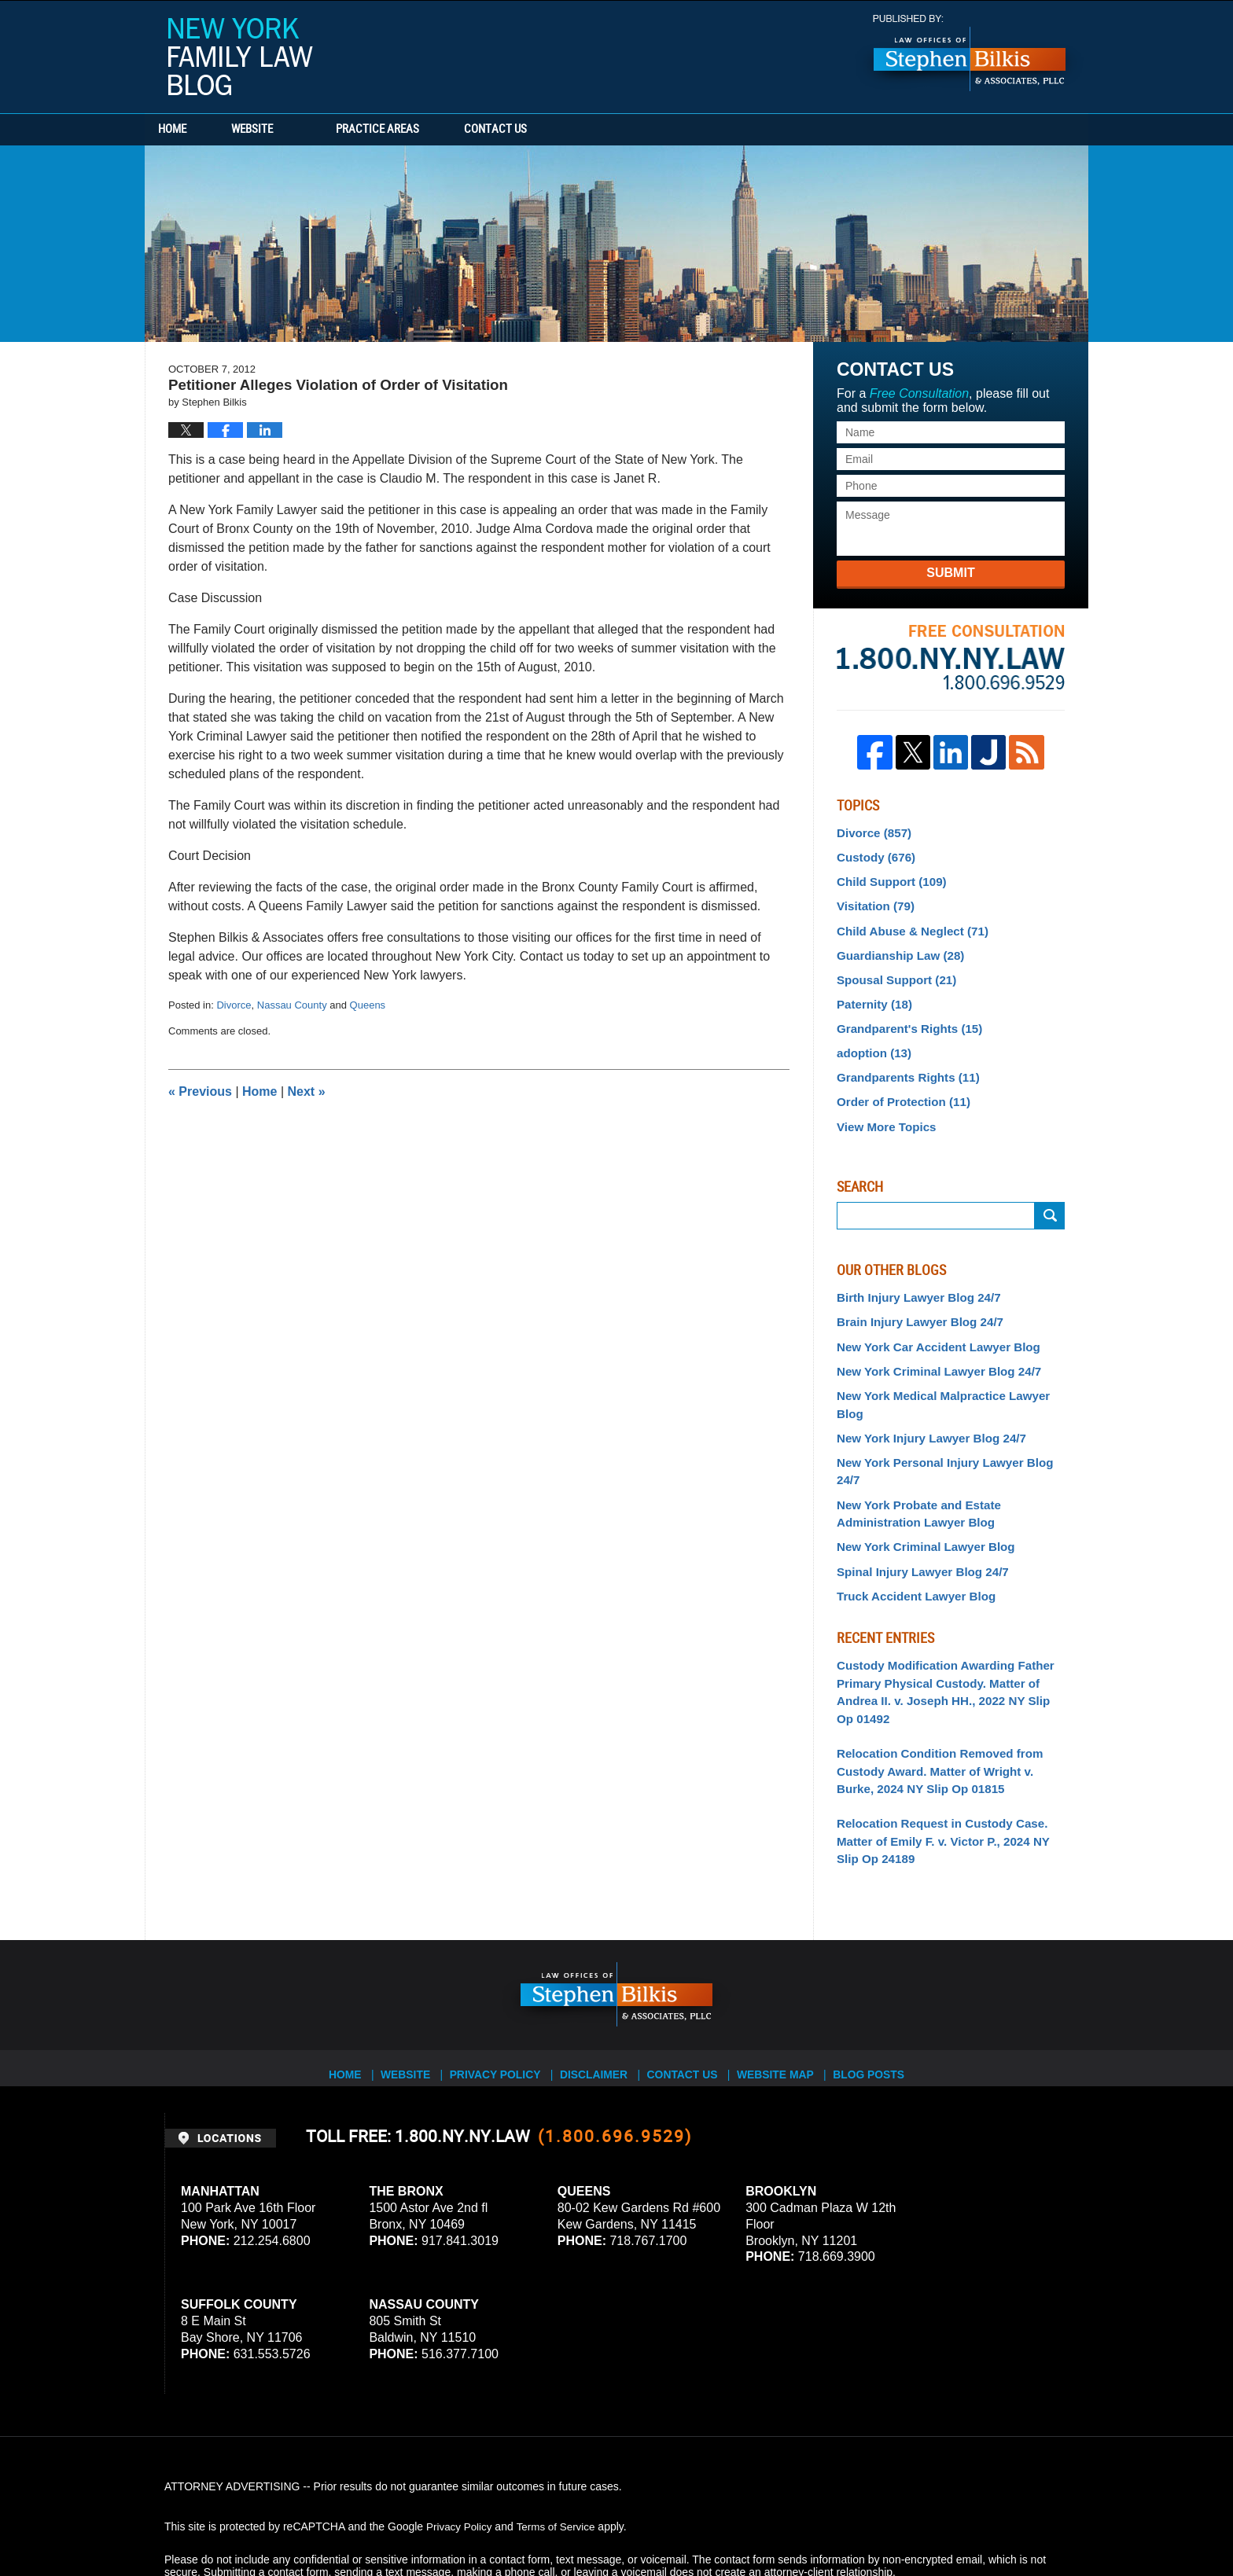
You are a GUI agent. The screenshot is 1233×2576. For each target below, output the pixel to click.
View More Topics (883, 1109)
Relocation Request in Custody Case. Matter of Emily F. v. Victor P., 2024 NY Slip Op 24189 (947, 1760)
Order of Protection (898, 1086)
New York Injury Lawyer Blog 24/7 (924, 1394)
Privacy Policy (500, 1984)
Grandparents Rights (903, 1063)
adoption (871, 1040)
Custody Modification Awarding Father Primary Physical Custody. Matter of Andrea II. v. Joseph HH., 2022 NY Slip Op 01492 (944, 1620)
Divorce (233, 1005)
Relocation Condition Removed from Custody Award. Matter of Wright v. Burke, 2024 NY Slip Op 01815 (946, 1694)
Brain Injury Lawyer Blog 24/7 (914, 1302)
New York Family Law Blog (240, 56)
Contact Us (549, 129)
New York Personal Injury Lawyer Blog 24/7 (949, 1418)
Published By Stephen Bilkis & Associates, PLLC (969, 53)
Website (288, 129)
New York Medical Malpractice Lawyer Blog (949, 1371)
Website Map (785, 1984)
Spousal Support (892, 971)
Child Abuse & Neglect (907, 924)
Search (1050, 1197)
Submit (950, 572)
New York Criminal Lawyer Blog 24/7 (931, 1349)
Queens (368, 1005)
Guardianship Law (896, 948)
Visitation (873, 901)
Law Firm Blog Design (993, 2520)
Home (190, 129)
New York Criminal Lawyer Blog (919, 1481)
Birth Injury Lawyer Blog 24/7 (912, 1279)
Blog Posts (881, 1984)
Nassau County (292, 1005)
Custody (873, 855)
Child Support (887, 878)
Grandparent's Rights (904, 1017)
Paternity (872, 993)
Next (307, 1091)
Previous (200, 1091)
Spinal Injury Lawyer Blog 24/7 (916, 1503)
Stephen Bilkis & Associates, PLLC (341, 2520)
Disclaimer (598, 1984)
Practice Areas (413, 129)
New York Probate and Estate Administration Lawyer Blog (912, 1449)
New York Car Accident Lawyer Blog (931, 1325)
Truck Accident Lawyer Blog (910, 1526)
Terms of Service (560, 2443)
